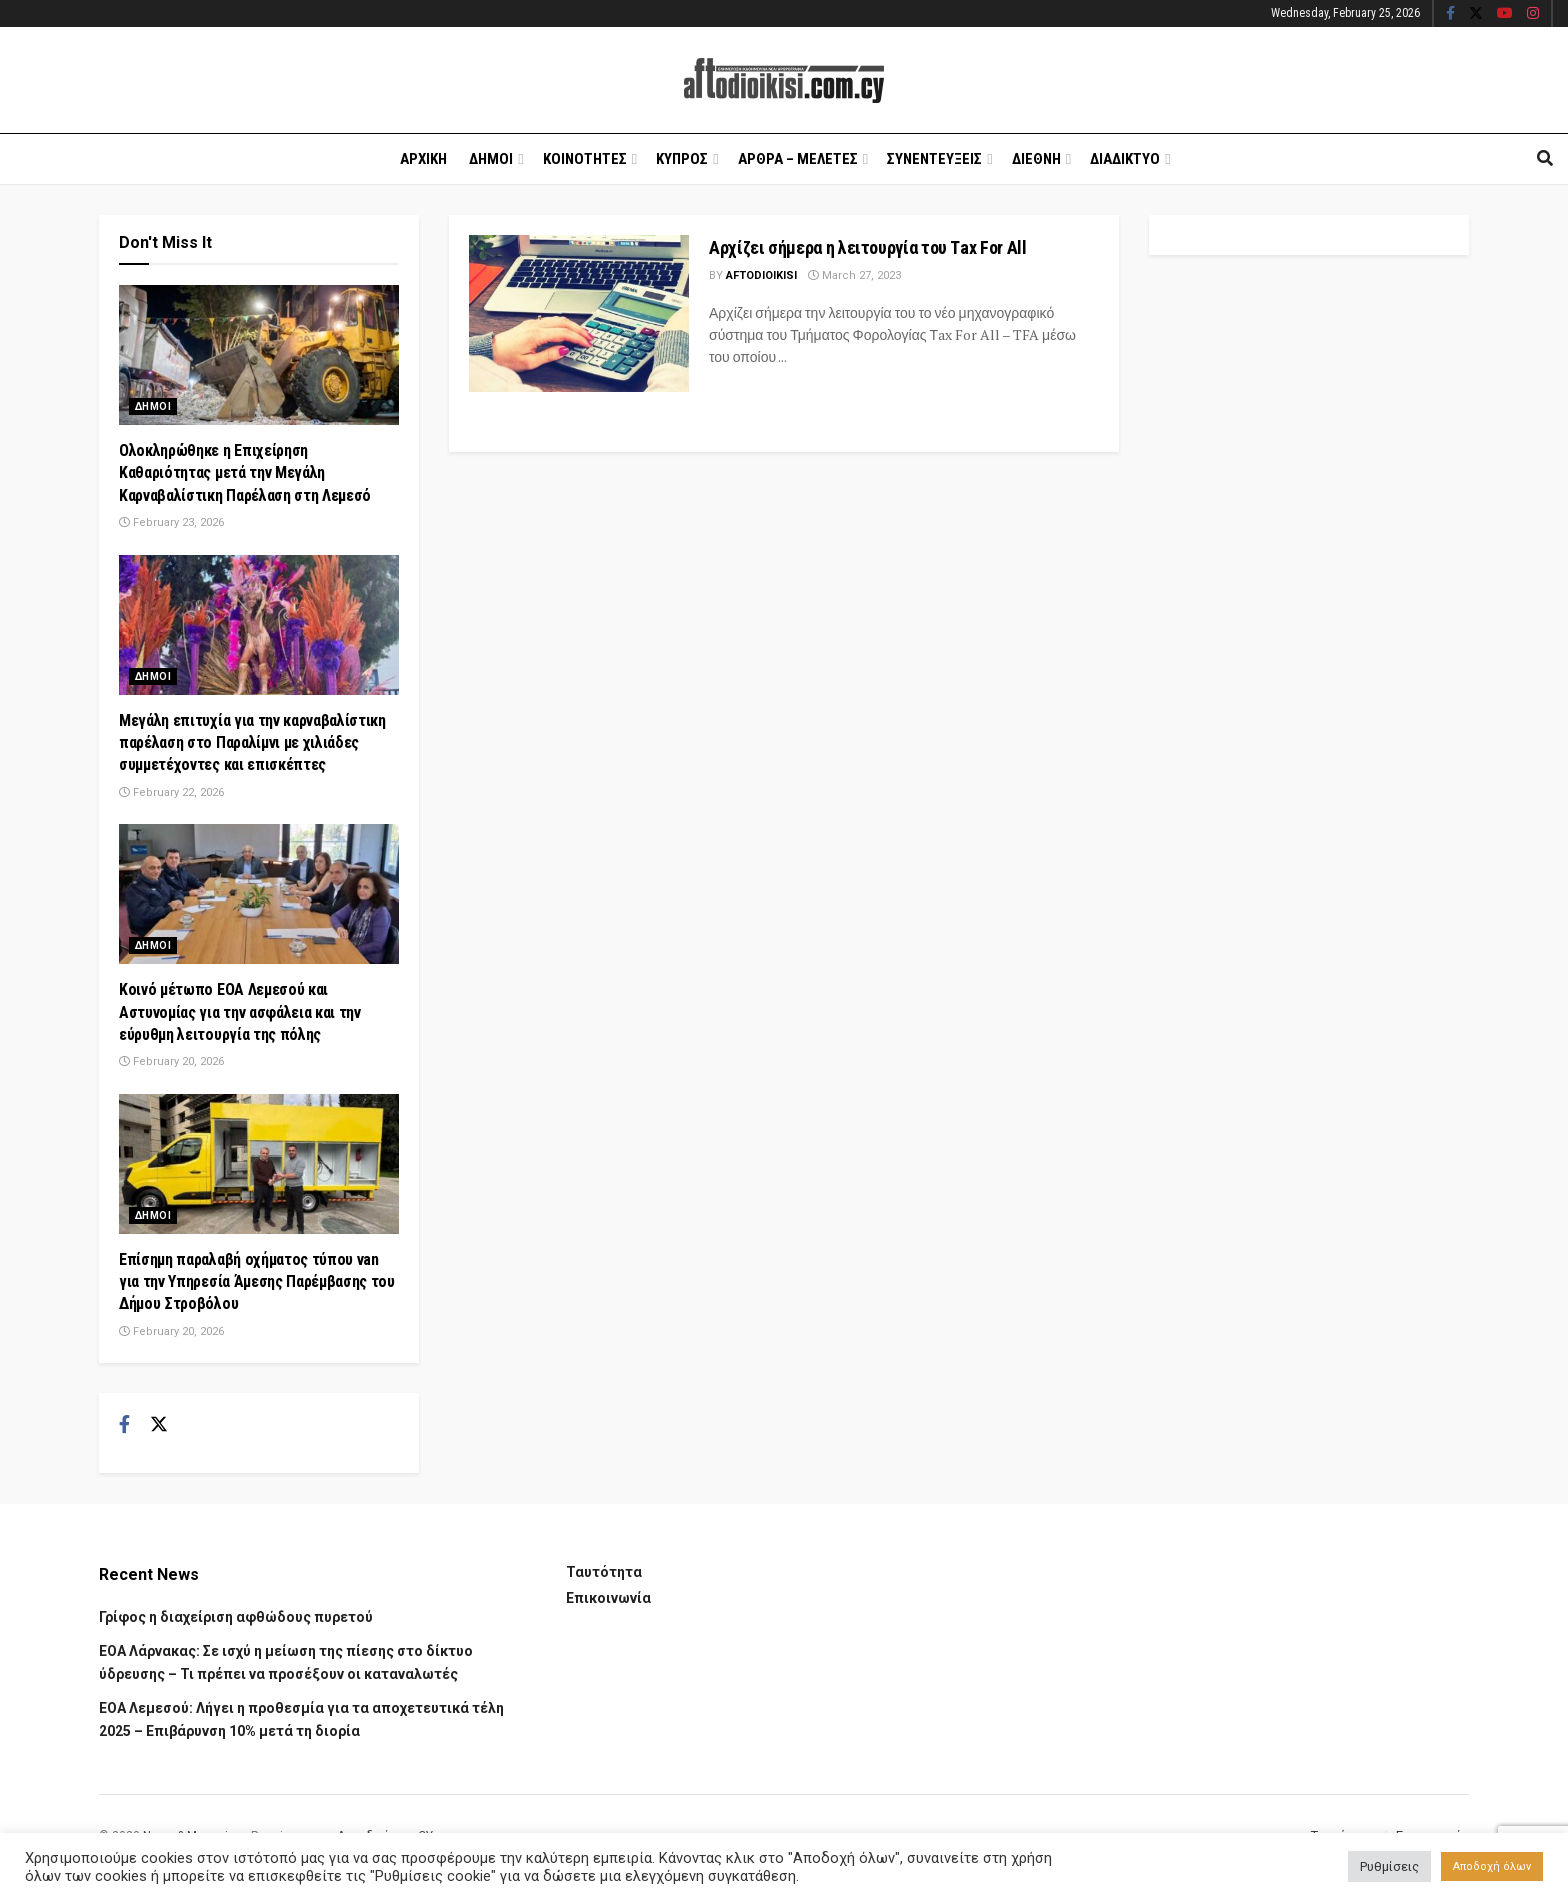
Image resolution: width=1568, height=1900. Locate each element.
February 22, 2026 (171, 792)
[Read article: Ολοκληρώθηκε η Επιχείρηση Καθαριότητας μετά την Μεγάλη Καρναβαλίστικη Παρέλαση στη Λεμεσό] (259, 355)
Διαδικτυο (1125, 159)
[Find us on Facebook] (124, 1425)
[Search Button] (1545, 159)
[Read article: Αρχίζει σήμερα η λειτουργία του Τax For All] (579, 313)
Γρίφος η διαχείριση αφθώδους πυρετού (236, 1617)
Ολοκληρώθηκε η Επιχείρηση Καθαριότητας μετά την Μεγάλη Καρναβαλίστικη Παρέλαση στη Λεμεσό (245, 473)
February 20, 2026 (171, 1061)
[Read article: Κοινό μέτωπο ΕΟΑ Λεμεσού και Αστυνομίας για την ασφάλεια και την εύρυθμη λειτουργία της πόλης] (259, 894)
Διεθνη (1036, 159)
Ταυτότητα (604, 1572)
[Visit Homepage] (784, 80)
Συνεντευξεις (934, 159)
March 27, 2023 (854, 275)
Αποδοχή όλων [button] (1492, 1866)
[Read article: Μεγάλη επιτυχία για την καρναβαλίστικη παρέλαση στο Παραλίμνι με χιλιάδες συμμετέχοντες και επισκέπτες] (259, 625)
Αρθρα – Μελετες (798, 159)
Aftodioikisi (761, 275)
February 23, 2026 (171, 522)
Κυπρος (682, 159)
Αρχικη (423, 159)
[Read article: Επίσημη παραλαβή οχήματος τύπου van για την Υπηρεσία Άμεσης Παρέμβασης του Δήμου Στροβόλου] (259, 1164)
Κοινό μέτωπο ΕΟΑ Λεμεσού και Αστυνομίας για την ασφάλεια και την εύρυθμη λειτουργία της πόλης (240, 1012)
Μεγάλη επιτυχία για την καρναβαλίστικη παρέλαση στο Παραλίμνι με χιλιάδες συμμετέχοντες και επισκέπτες (252, 743)
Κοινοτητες (585, 159)
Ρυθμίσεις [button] (1389, 1866)
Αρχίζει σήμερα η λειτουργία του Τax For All (868, 247)
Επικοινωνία (608, 1598)
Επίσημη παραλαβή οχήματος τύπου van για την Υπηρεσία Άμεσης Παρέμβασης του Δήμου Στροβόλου (257, 1282)
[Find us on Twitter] (159, 1425)
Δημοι (491, 159)
